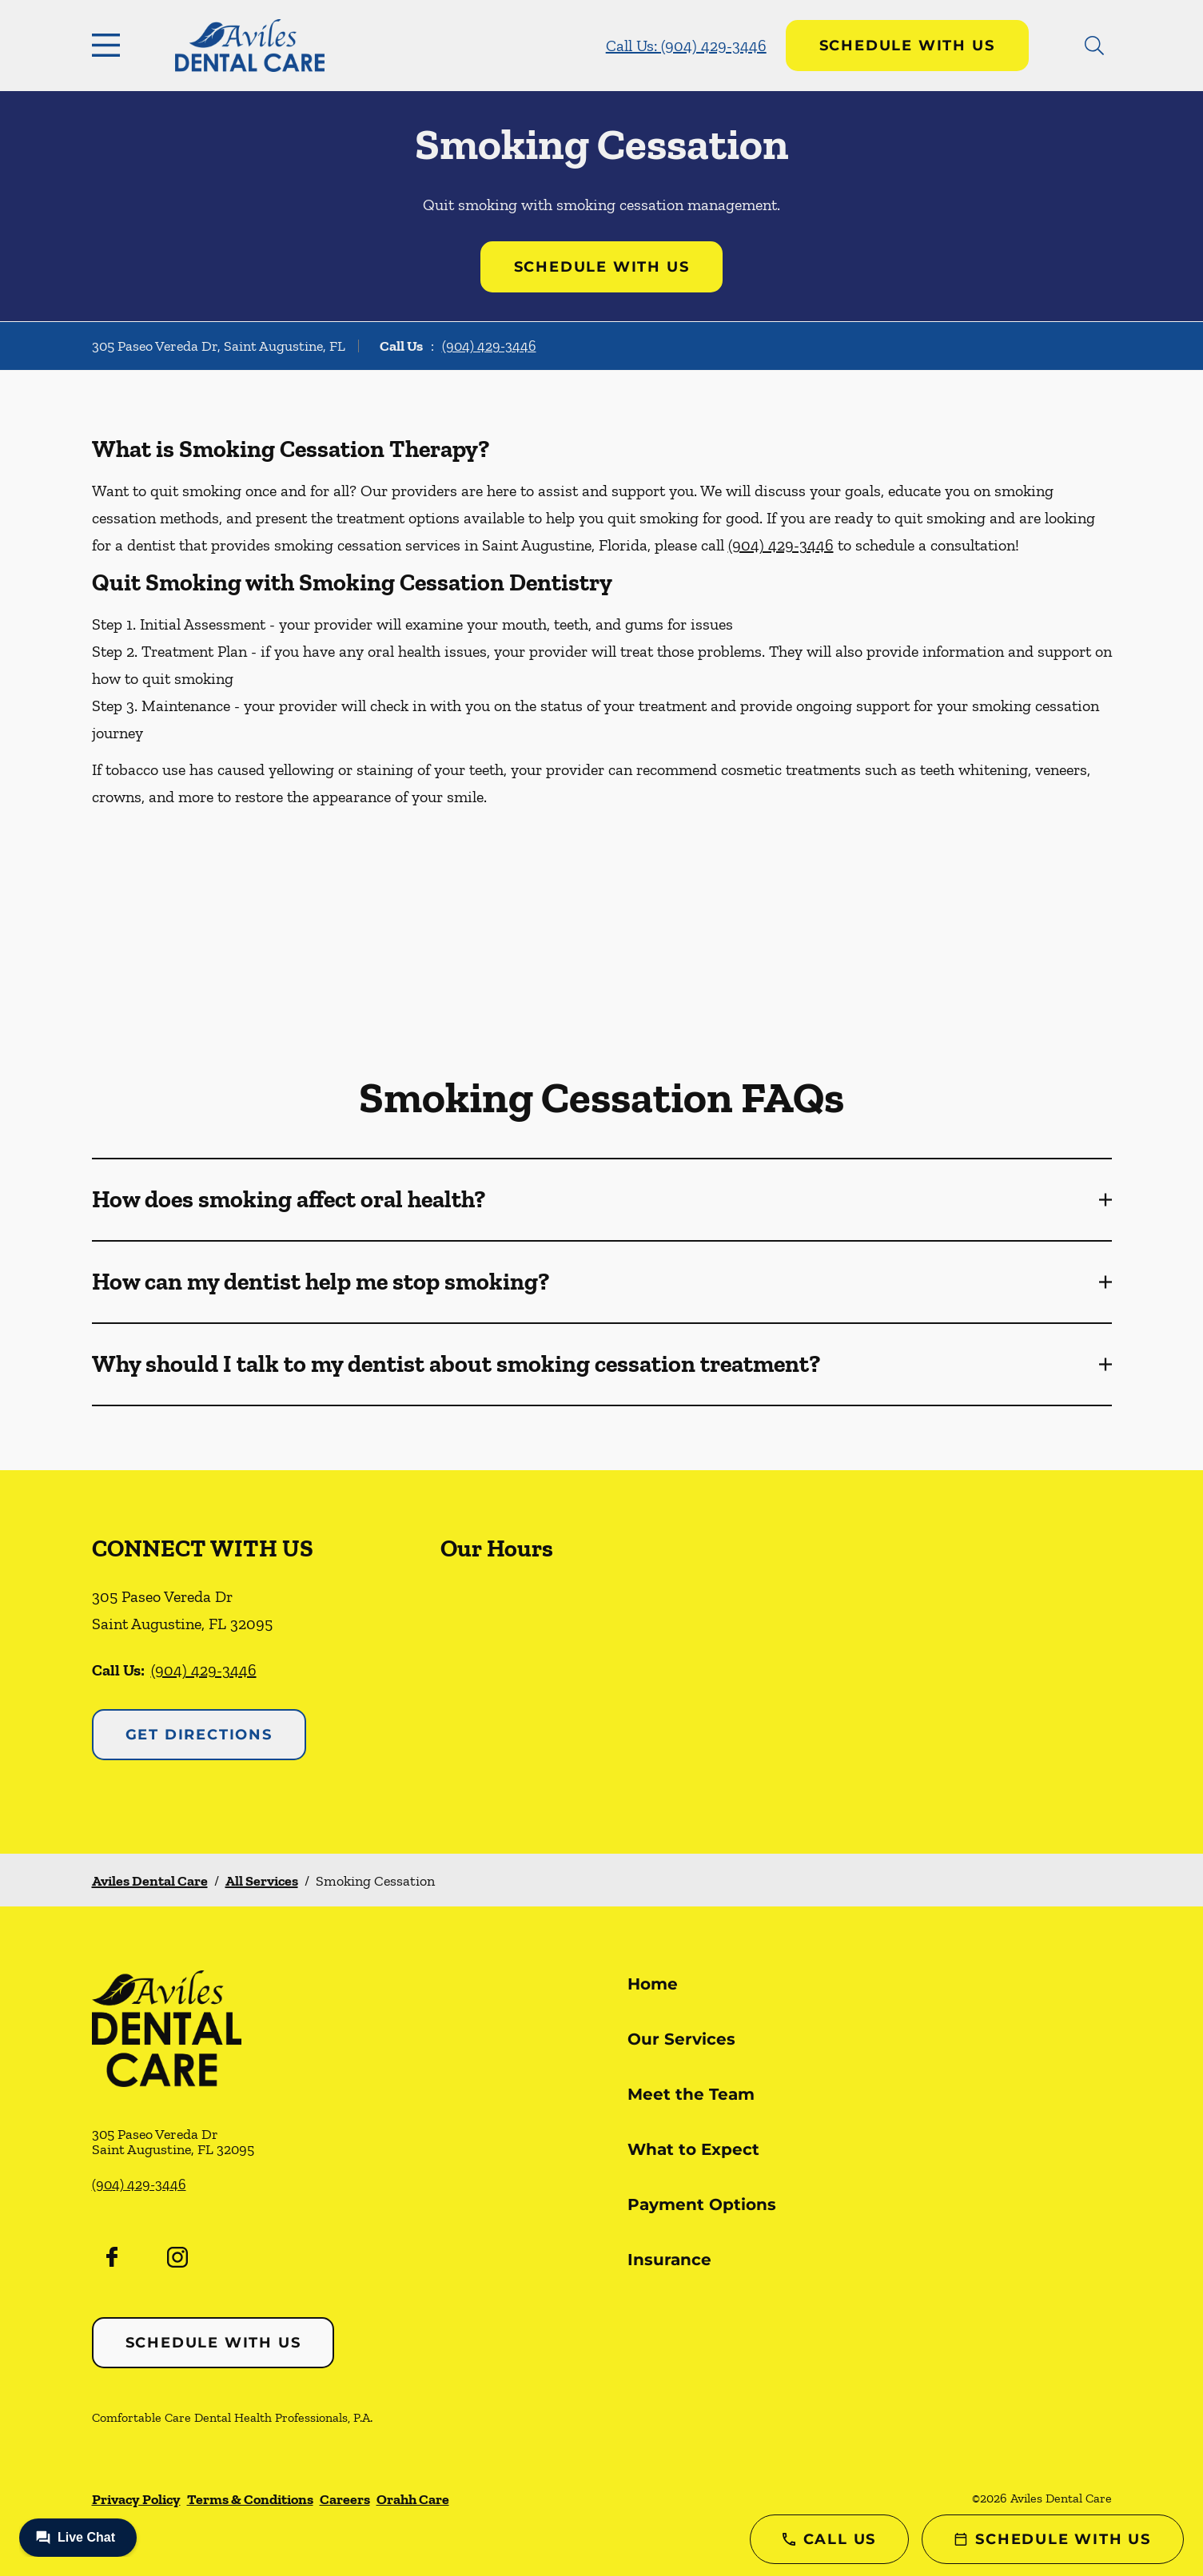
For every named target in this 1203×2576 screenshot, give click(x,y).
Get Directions (199, 1734)
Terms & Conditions (250, 2499)
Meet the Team (691, 2094)
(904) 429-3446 (489, 346)
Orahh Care (412, 2499)
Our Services (681, 2039)
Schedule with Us (907, 45)
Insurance (669, 2259)
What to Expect (693, 2149)
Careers (345, 2499)
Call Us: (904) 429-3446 (686, 45)
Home (652, 1984)
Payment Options (701, 2204)
